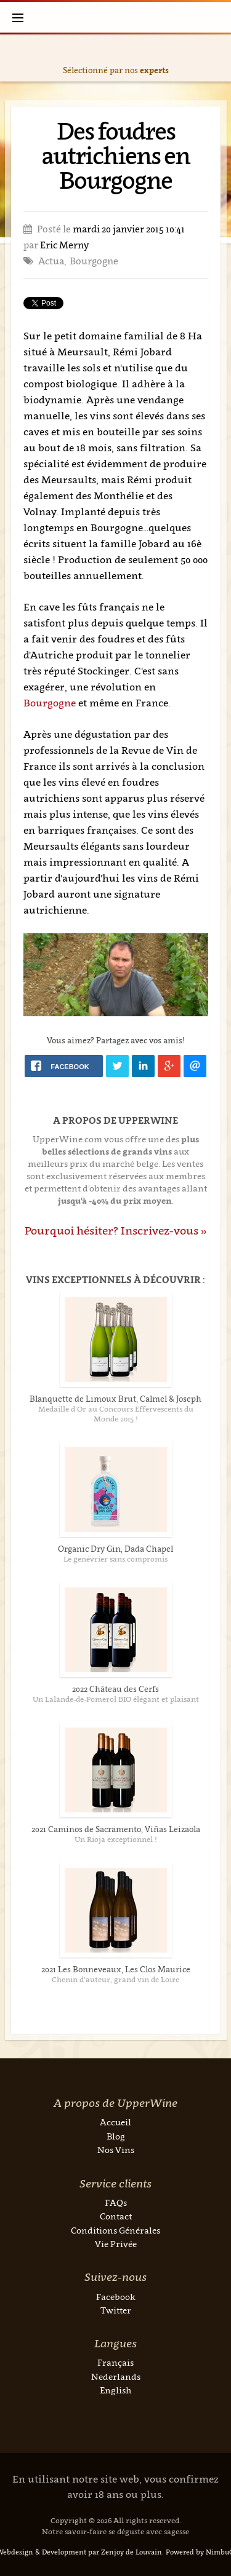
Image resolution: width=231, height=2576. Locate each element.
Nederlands (115, 2376)
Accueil (115, 2122)
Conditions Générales (115, 2230)
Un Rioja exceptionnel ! (116, 1839)
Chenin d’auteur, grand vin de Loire (115, 1979)
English (115, 2390)
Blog (116, 2136)
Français (115, 2362)
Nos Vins (115, 2149)
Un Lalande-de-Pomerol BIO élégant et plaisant (116, 1699)
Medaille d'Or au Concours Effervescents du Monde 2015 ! (115, 1413)
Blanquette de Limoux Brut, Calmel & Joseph (115, 1399)
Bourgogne (50, 703)
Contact (116, 2216)
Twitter (115, 2310)
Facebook (116, 2296)
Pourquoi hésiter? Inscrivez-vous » (116, 1230)
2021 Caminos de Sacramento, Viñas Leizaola (115, 1829)
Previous (12, 58)
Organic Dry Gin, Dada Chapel (115, 1549)
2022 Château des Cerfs (115, 1689)
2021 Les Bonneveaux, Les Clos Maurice (115, 1969)
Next (219, 58)
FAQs (116, 2202)
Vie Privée (116, 2243)
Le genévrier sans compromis (115, 1558)
